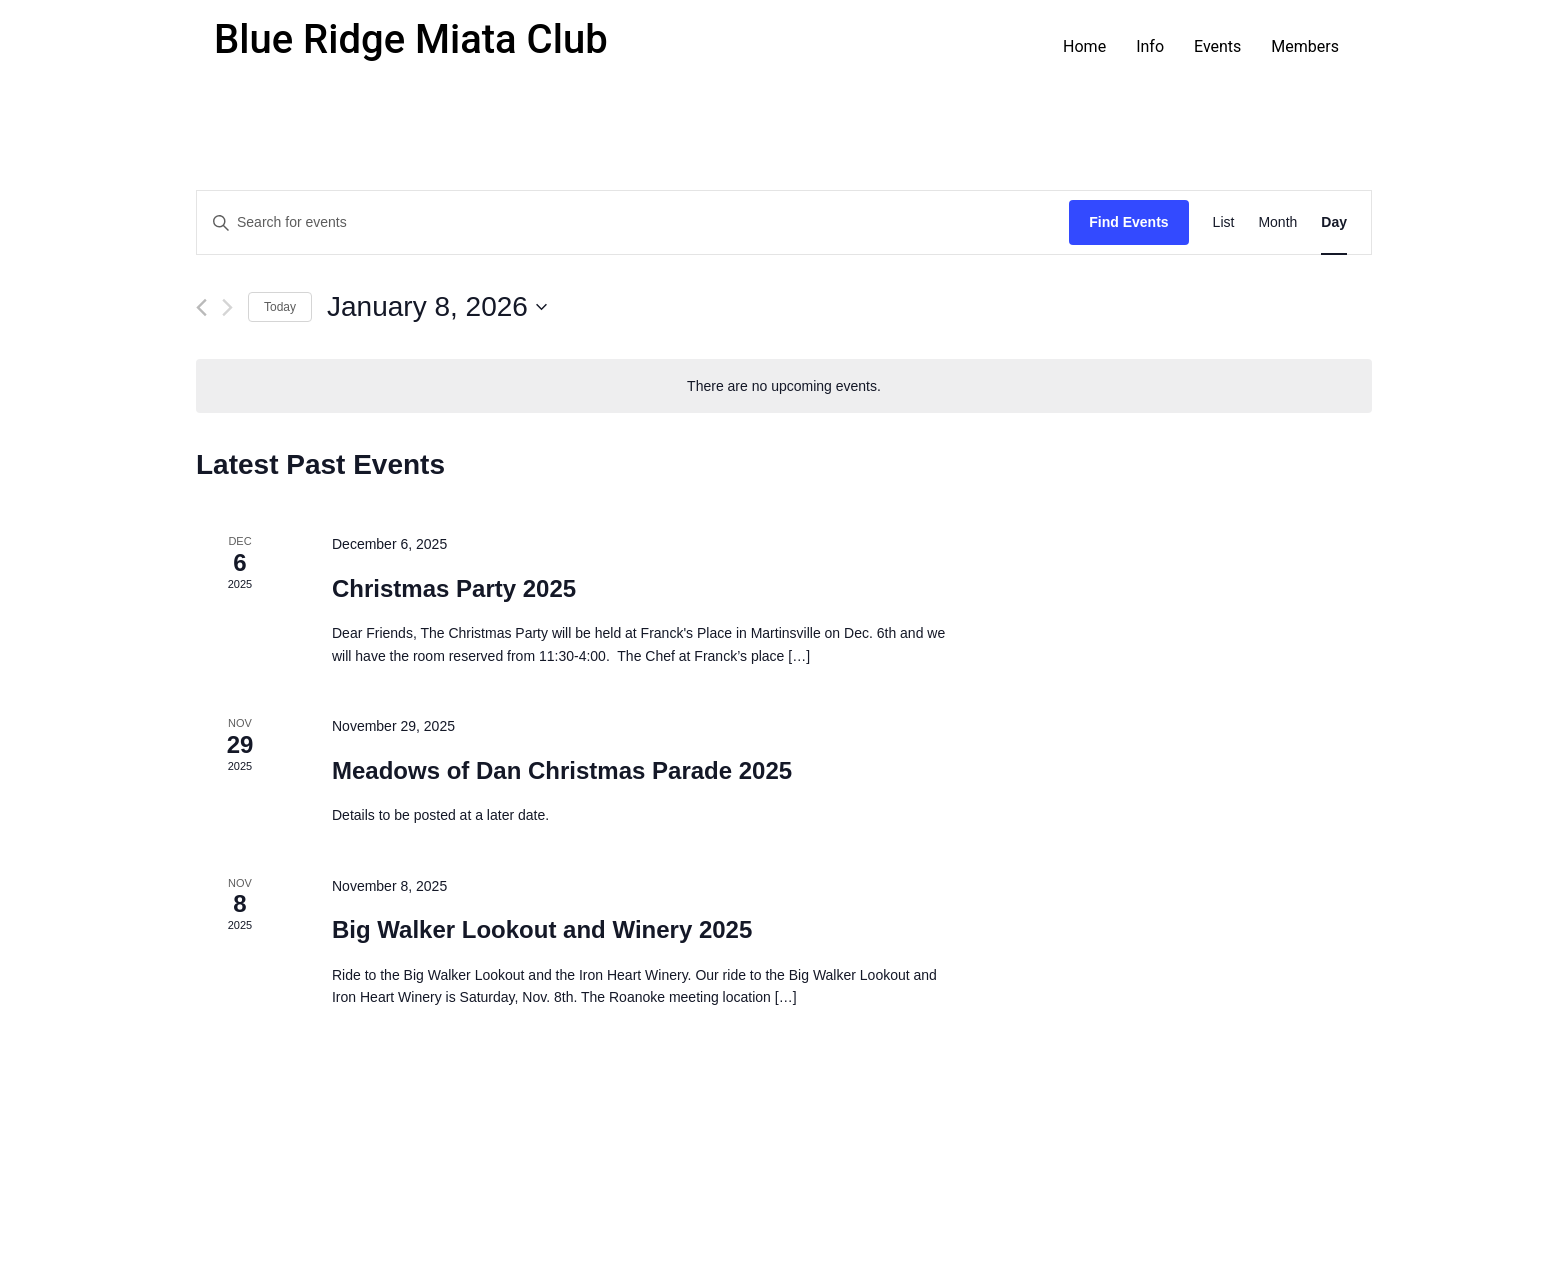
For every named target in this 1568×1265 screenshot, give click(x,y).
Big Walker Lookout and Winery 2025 (542, 929)
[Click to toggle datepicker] (437, 307)
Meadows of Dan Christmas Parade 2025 (562, 770)
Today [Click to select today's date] (280, 307)
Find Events (1128, 222)
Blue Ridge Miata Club (411, 39)
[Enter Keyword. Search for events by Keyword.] (633, 222)
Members (1305, 46)
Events (1217, 46)
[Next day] (227, 307)
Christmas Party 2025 (454, 588)
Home (1084, 46)
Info (1150, 46)
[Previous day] (201, 307)
